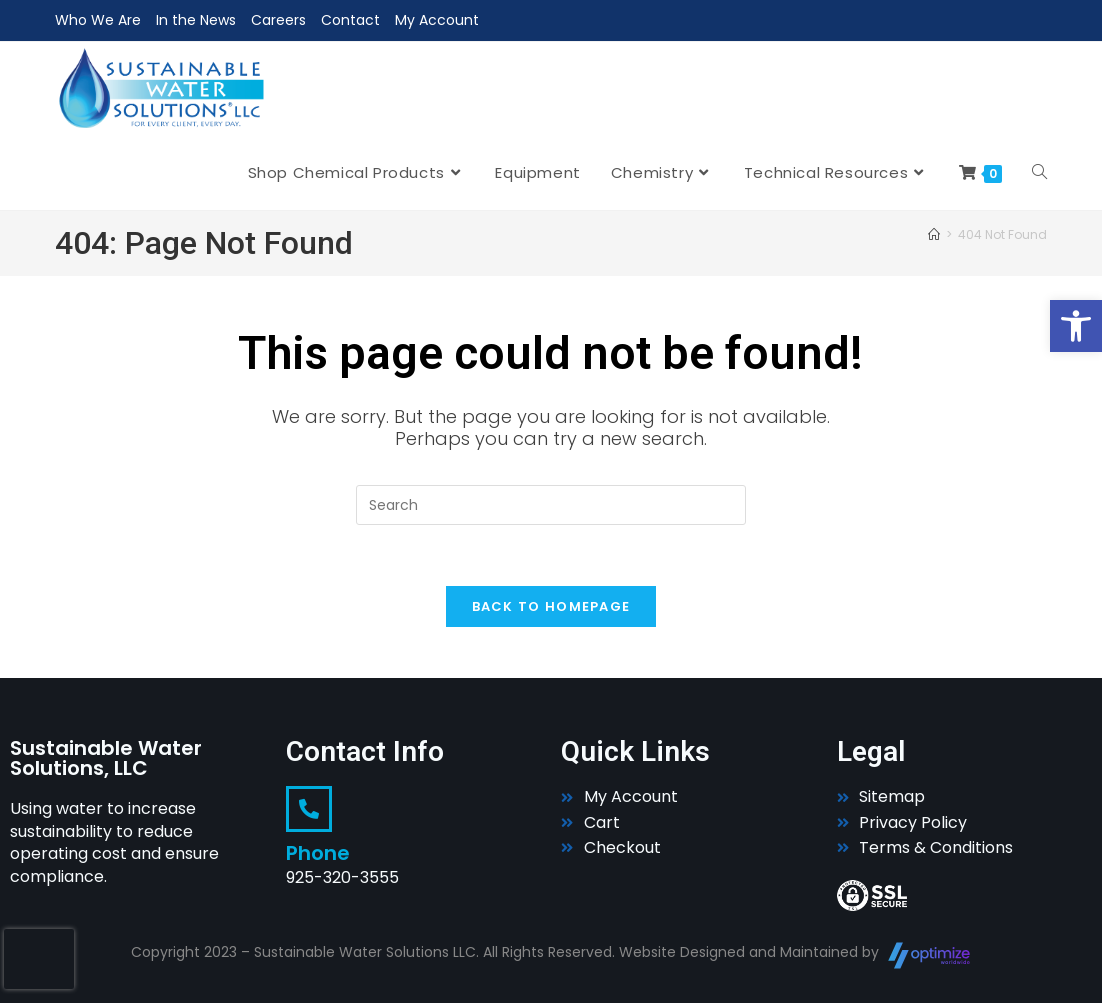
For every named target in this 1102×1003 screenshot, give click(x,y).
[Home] (934, 234)
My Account (437, 20)
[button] (1076, 326)
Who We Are (98, 20)
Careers (278, 20)
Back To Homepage (551, 606)
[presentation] (39, 959)
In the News (196, 20)
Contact (350, 20)
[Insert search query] (551, 505)
